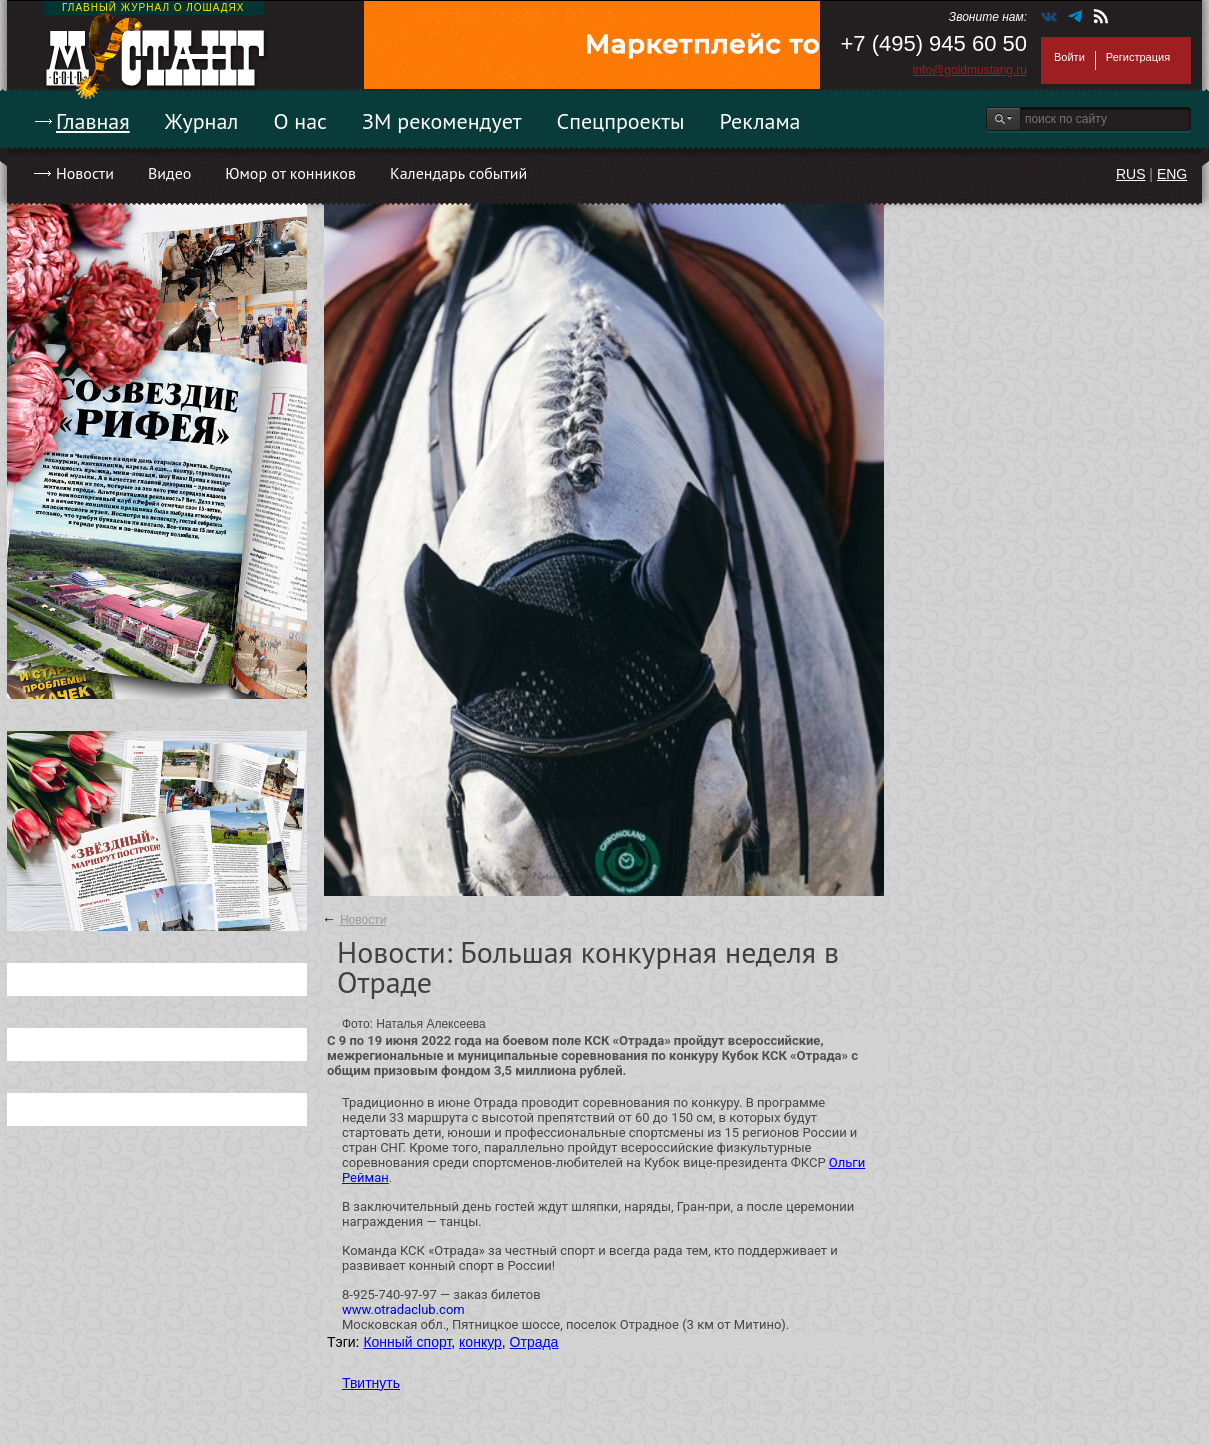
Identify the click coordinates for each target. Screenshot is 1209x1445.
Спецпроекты (621, 121)
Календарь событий (458, 173)
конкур (480, 1342)
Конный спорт (407, 1342)
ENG (1172, 174)
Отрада (534, 1342)
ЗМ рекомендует (442, 121)
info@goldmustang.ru (970, 70)
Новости (85, 173)
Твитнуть (371, 1383)
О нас (300, 121)
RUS (1131, 174)
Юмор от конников (290, 173)
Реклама (760, 121)
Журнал (202, 121)
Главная (93, 121)
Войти (1069, 57)
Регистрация (1138, 57)
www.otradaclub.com (403, 1309)
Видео (169, 173)
